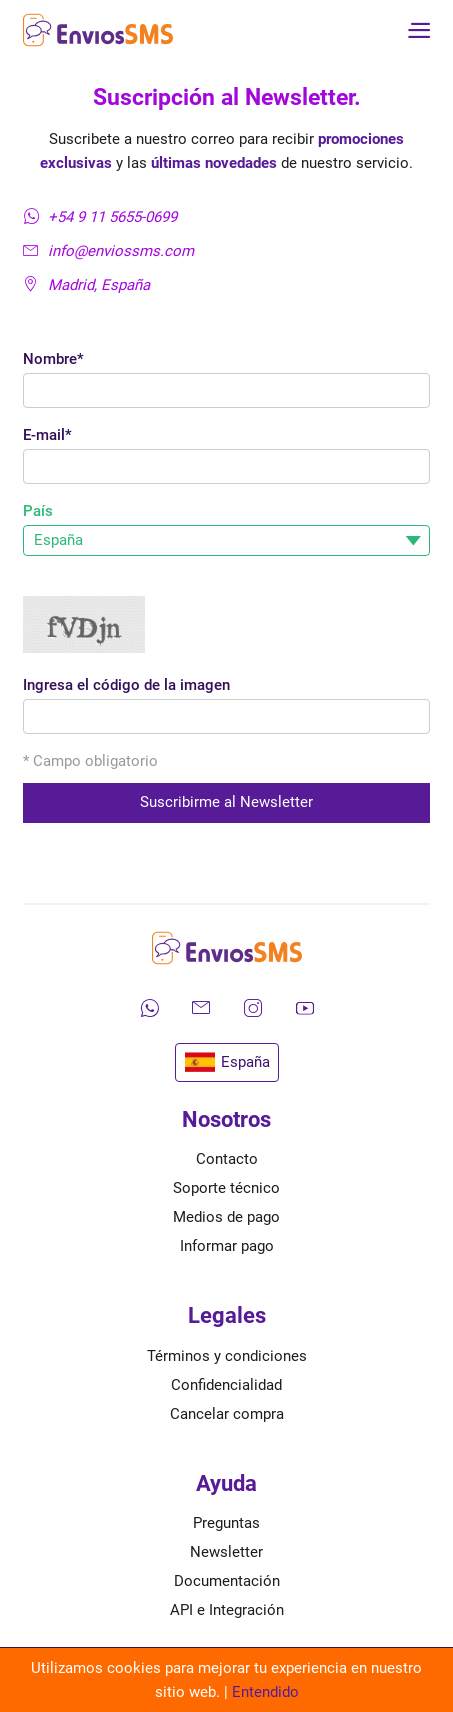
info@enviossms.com (108, 251)
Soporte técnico (226, 1188)
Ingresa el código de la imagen (126, 685)
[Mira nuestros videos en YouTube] (305, 1008)
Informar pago (227, 1246)
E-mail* (47, 435)
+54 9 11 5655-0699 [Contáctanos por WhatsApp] (100, 217)
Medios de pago (226, 1217)
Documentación (227, 1581)
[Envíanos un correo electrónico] (201, 1008)
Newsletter (226, 1552)
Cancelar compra (227, 1414)
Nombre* (53, 359)
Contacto (227, 1159)
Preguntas (226, 1523)
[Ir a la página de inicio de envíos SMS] (98, 30)
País (38, 511)
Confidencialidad (226, 1385)
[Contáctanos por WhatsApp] (149, 1008)
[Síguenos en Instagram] (253, 1008)
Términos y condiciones (227, 1356)
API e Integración (227, 1610)
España (227, 1063)
